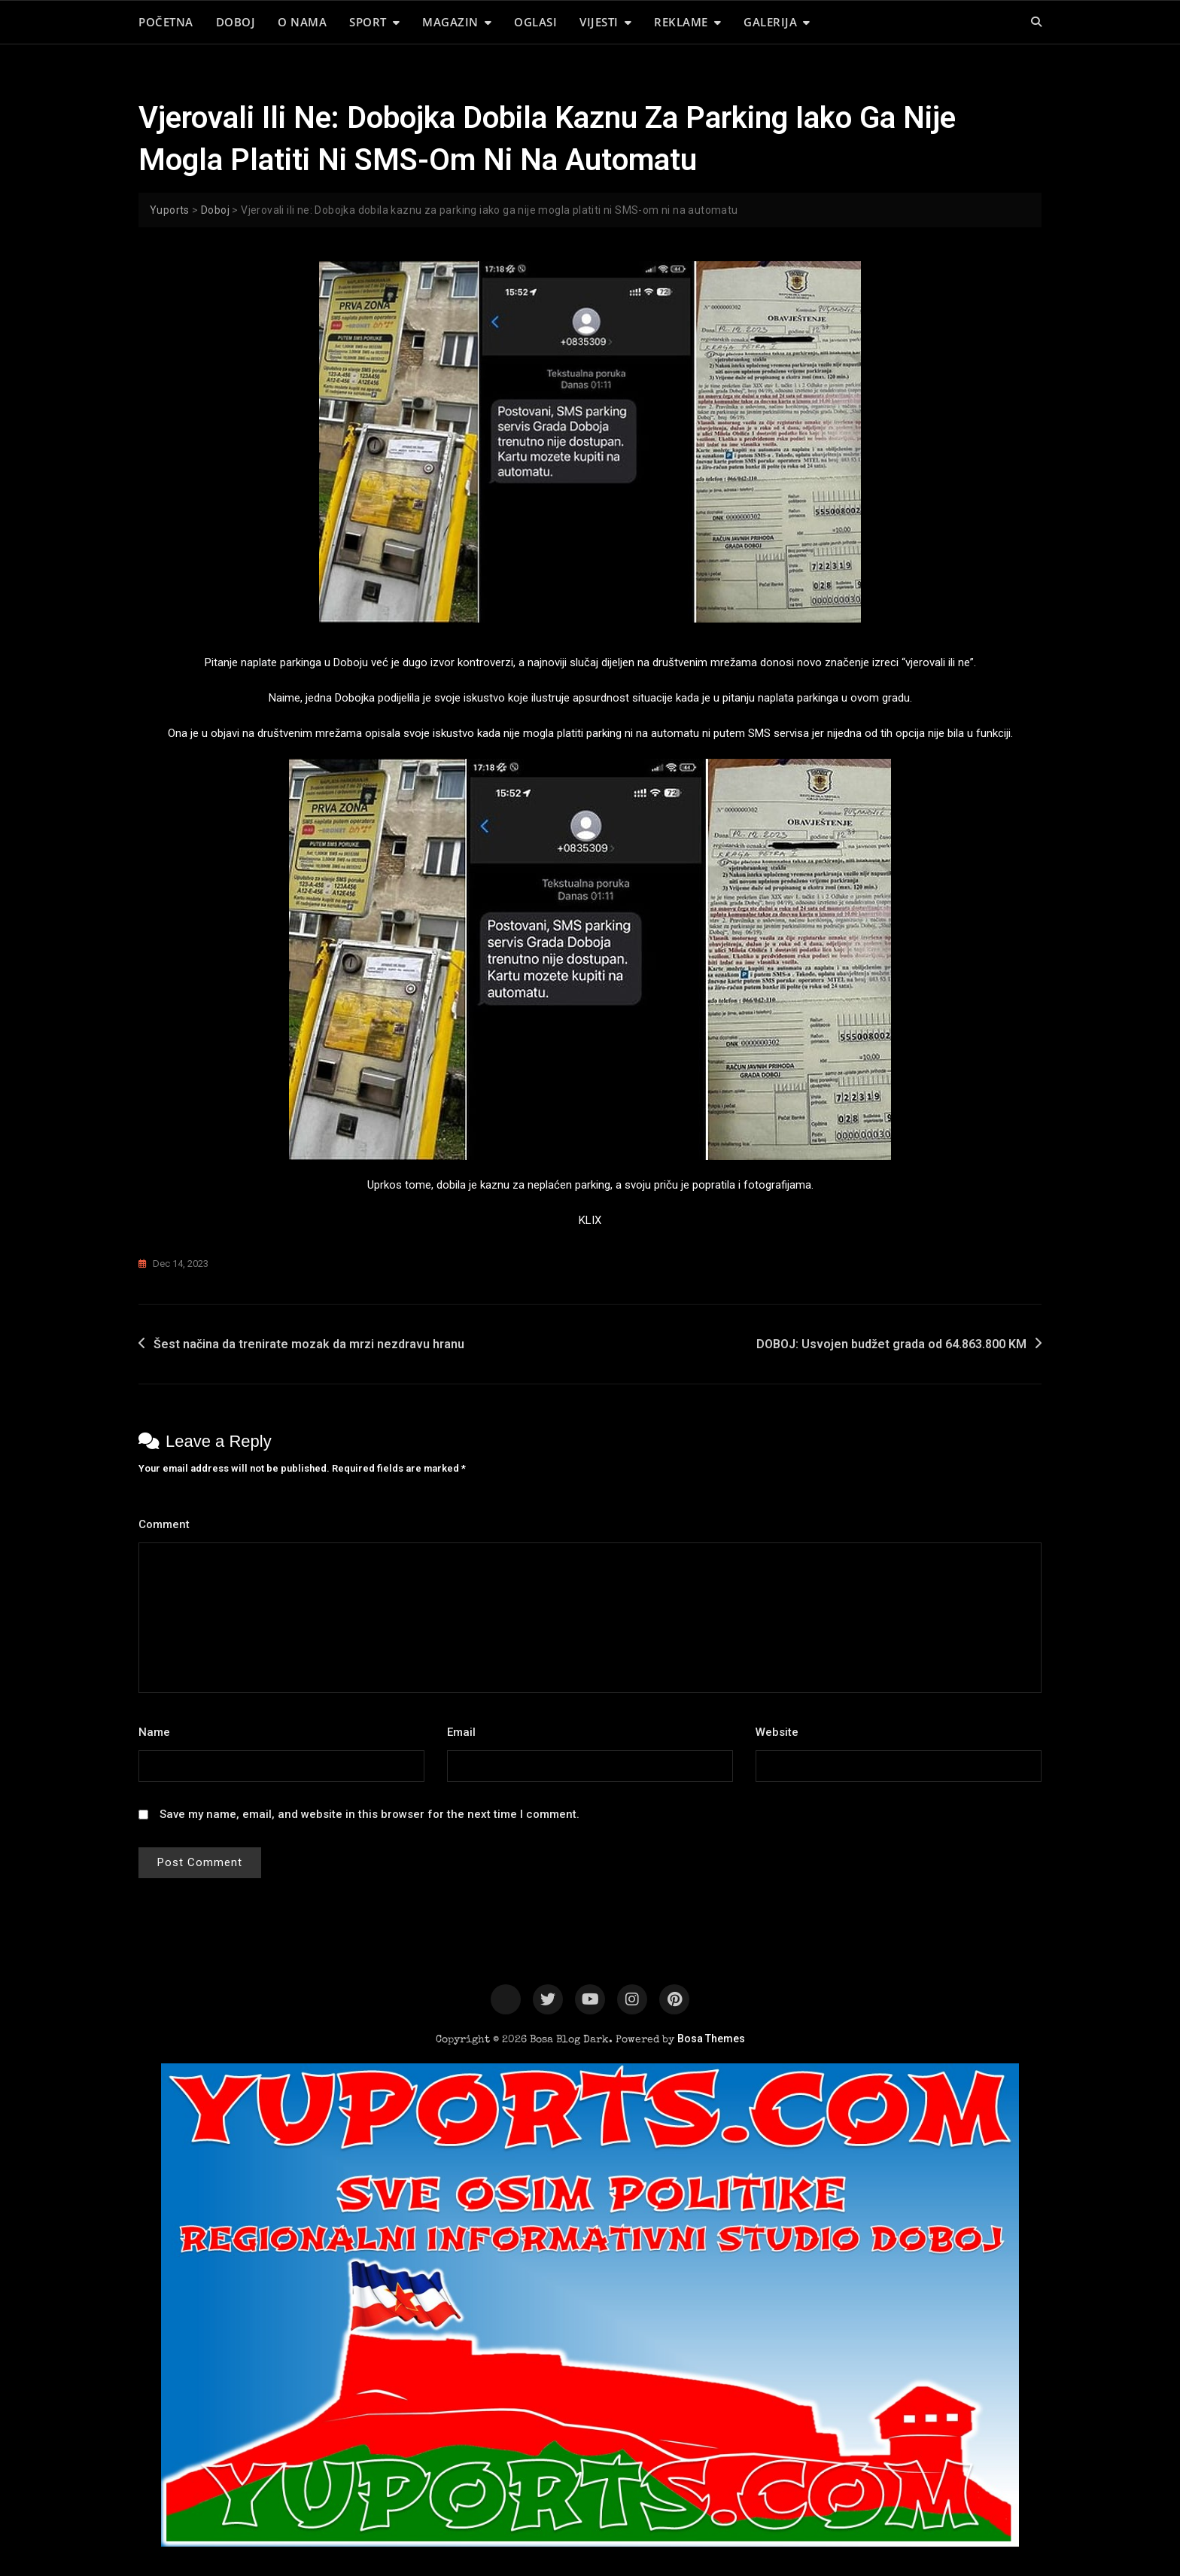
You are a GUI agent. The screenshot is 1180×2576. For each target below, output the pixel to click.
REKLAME (681, 21)
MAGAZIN (450, 21)
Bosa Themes (711, 2038)
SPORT (368, 21)
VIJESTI (599, 21)
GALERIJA (770, 21)
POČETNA (165, 21)
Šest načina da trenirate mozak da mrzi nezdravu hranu (309, 1344)
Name (158, 1732)
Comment (168, 1524)
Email (465, 1732)
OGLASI (535, 21)
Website (777, 1732)
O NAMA (302, 21)
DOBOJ (236, 21)
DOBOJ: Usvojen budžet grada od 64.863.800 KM (891, 1344)
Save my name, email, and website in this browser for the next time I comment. (369, 1814)
